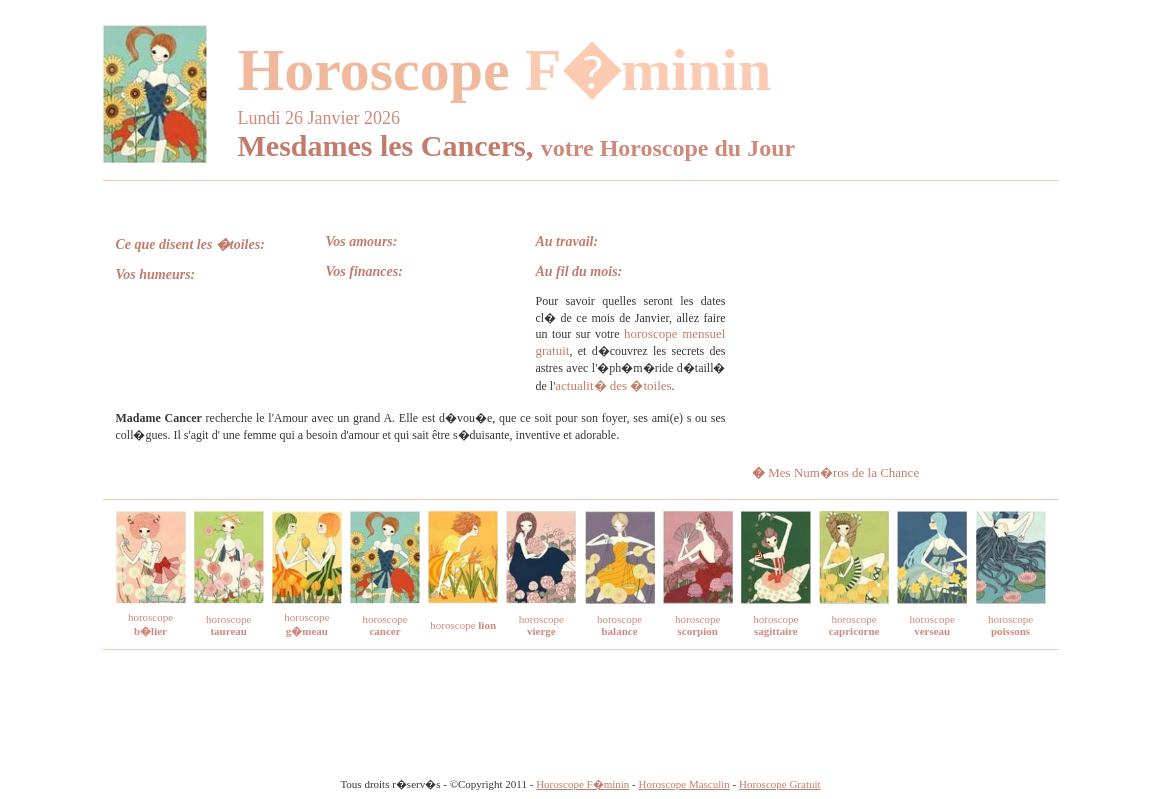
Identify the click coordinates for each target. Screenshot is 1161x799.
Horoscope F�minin (582, 784)
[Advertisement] (896, 322)
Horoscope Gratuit (780, 784)
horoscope (228, 625)
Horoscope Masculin (684, 784)
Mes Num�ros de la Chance (843, 472)
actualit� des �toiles (613, 385)
